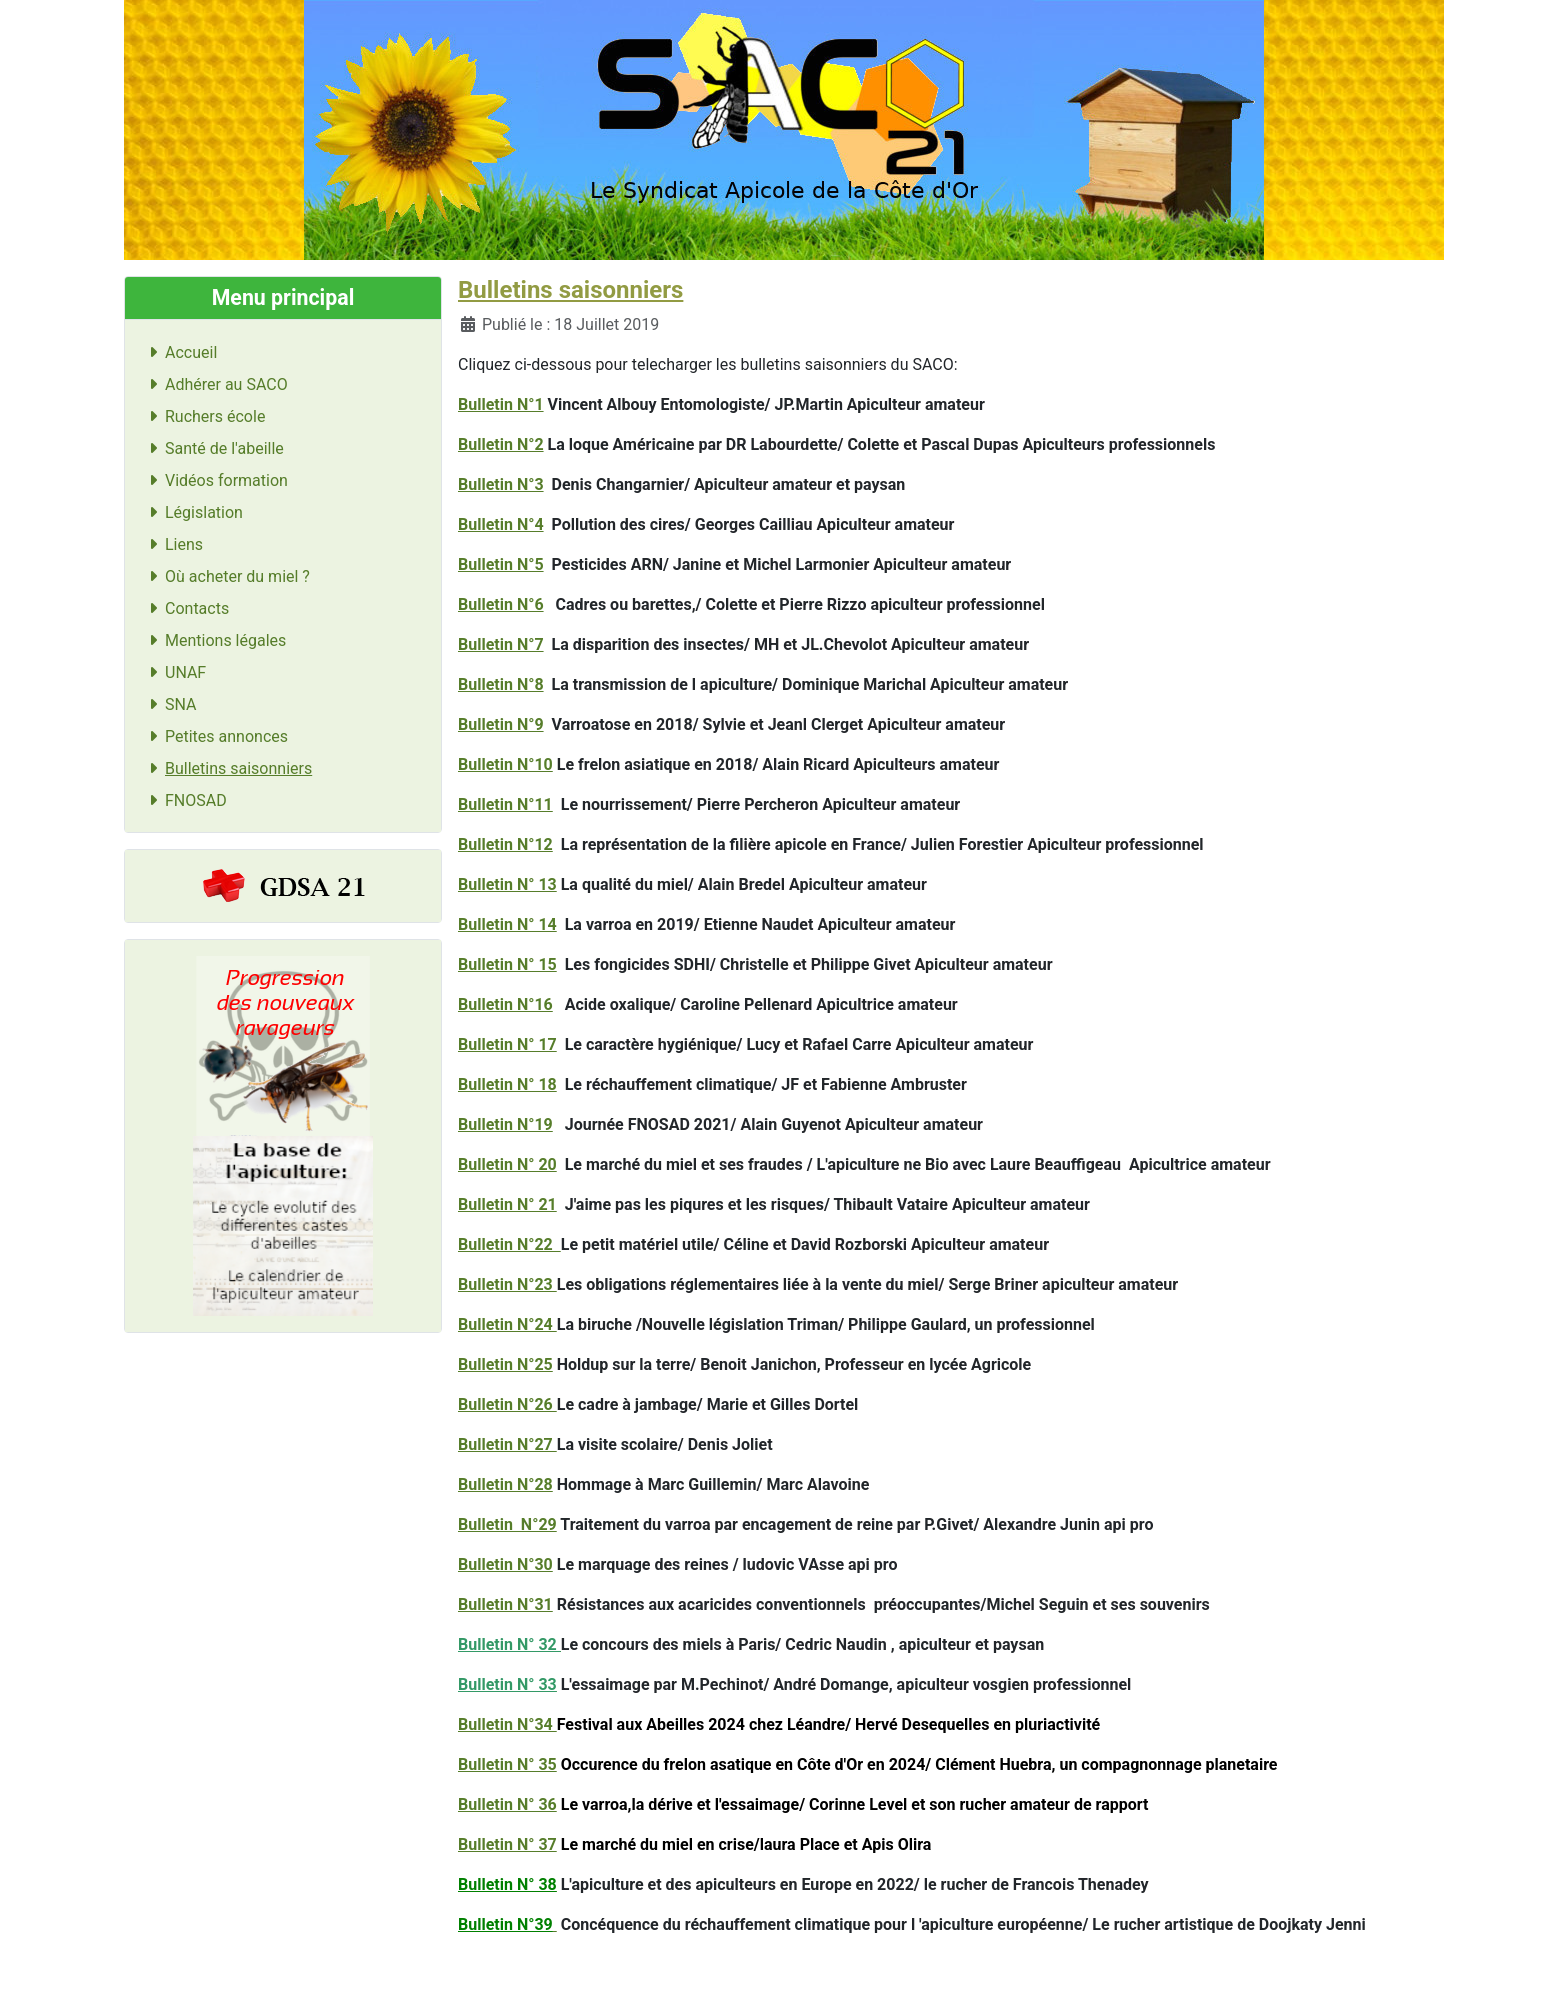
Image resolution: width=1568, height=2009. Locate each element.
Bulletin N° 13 (507, 884)
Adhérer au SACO (214, 384)
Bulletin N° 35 (507, 1764)
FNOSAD (184, 800)
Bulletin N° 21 (507, 1204)
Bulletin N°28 (505, 1484)
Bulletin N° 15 (507, 964)
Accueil (179, 352)
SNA (169, 704)
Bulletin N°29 (507, 1524)
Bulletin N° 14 (507, 924)
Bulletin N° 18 (507, 1084)
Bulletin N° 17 (507, 1044)
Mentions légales (213, 640)
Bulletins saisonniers (226, 768)
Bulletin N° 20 (507, 1164)
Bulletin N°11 (505, 804)
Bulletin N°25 (505, 1364)
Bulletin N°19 (505, 1124)
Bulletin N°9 (501, 724)
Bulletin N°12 (505, 844)
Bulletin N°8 (501, 684)
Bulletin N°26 (507, 1404)
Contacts (185, 608)
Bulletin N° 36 (507, 1804)
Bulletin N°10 (505, 764)
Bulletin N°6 (501, 604)
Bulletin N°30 (505, 1564)
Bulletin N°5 (501, 564)
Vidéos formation (214, 480)
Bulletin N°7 (501, 644)
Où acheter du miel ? (225, 576)
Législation (192, 512)
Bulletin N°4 (501, 524)
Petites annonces (214, 736)
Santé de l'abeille (212, 448)
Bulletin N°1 (501, 404)
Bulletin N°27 (507, 1444)
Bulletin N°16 (505, 1004)
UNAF (173, 672)
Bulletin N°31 (505, 1604)
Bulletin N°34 (507, 1724)
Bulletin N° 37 (507, 1844)
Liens (172, 544)
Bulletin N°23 (507, 1284)
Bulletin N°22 (509, 1244)
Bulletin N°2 (501, 444)
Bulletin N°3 (501, 484)
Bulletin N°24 (507, 1324)
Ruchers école (203, 416)
